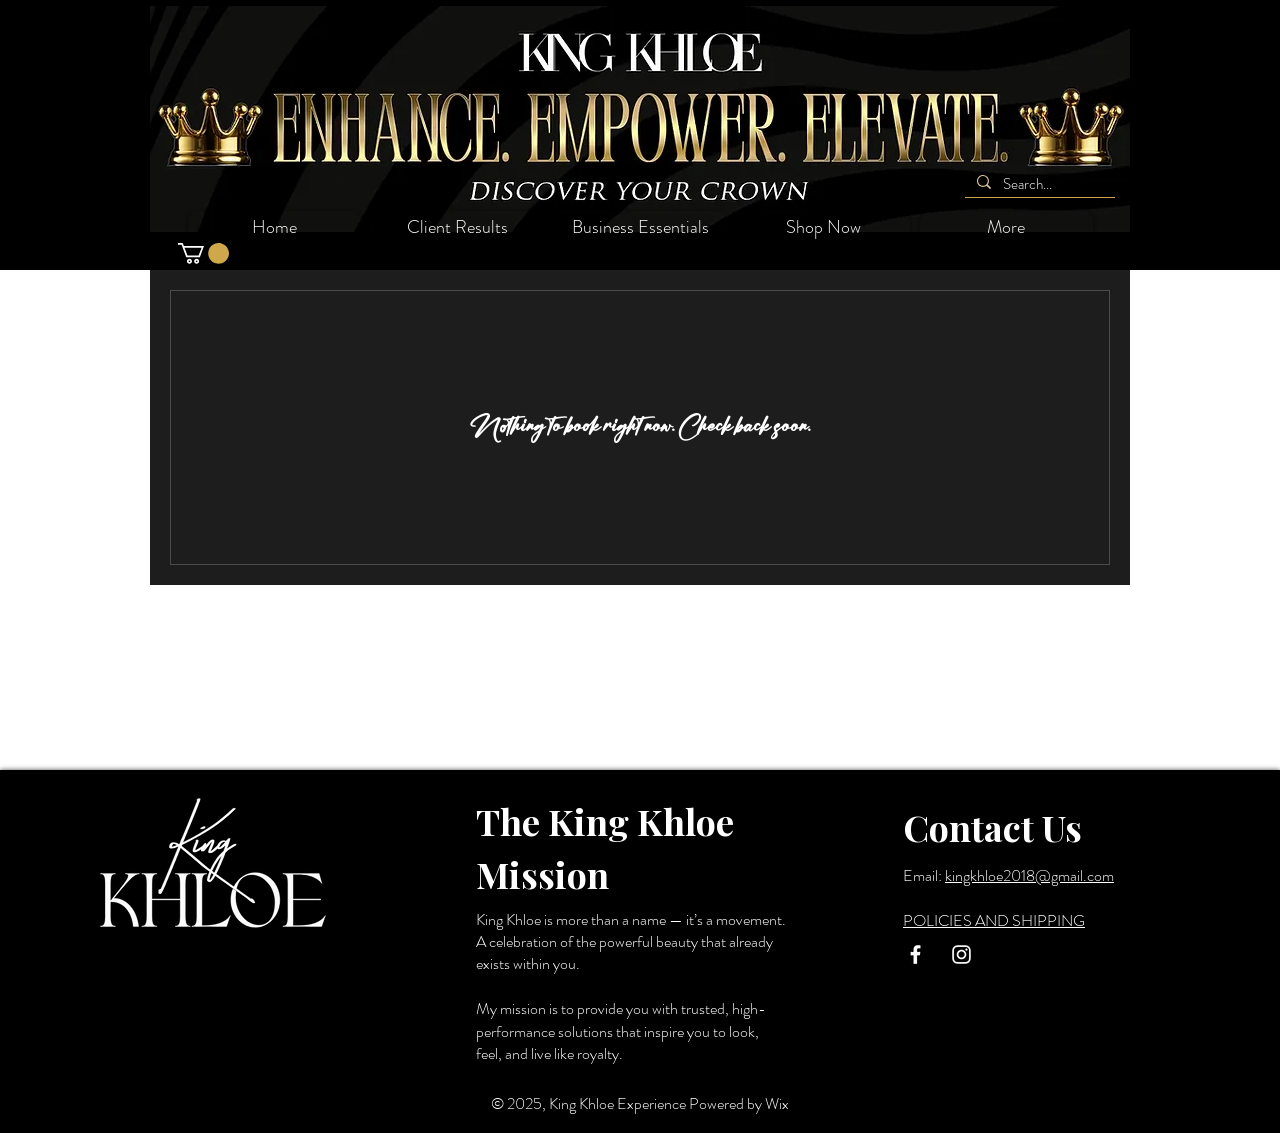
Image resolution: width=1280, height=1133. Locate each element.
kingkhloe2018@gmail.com (1029, 875)
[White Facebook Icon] (915, 954)
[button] (203, 253)
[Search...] (1038, 184)
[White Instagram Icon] (961, 954)
